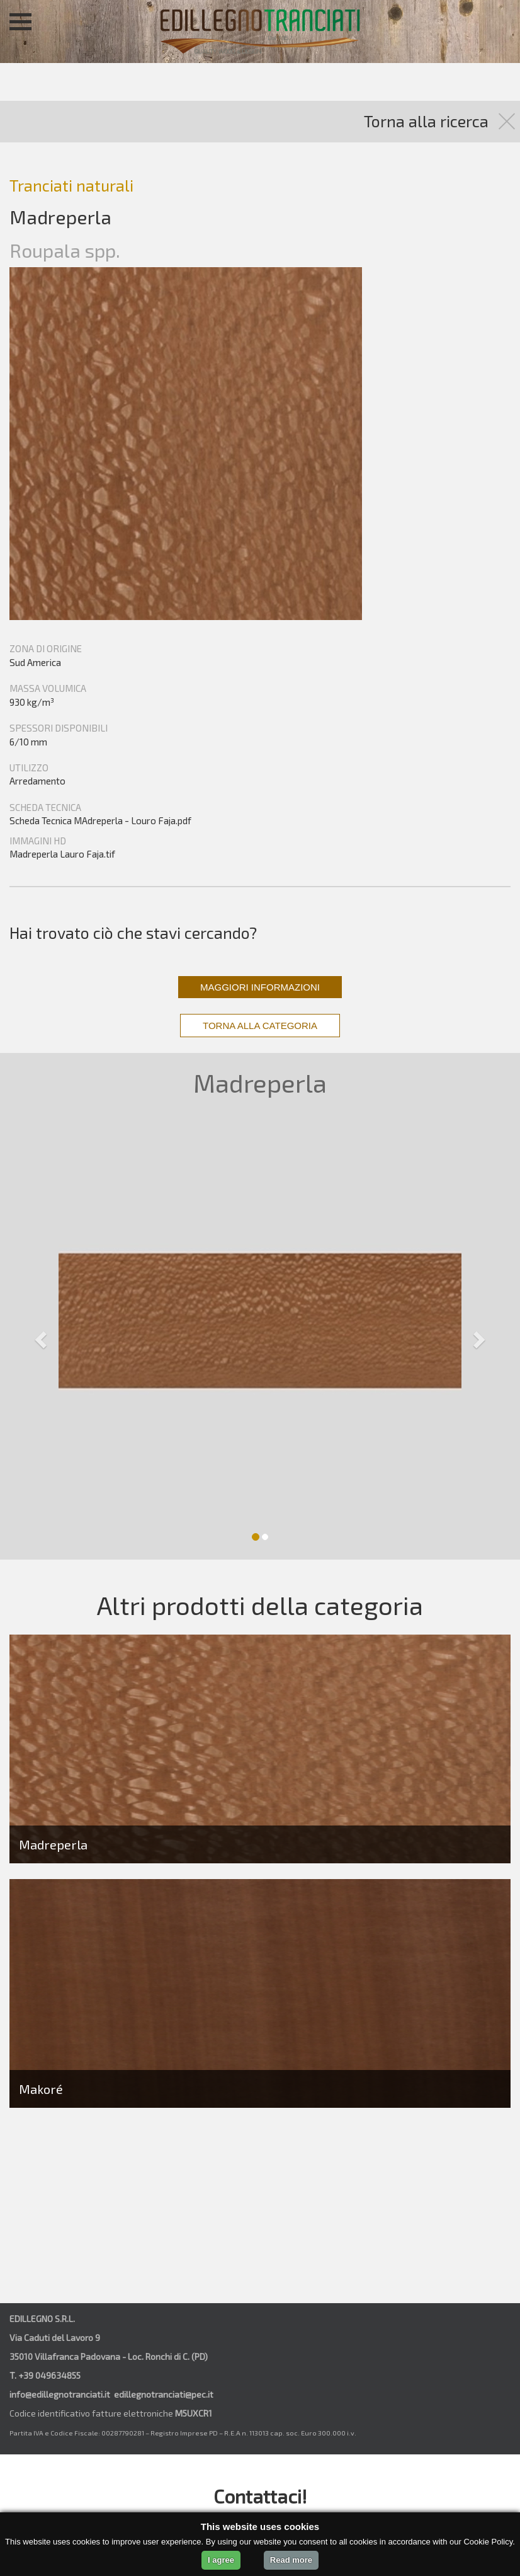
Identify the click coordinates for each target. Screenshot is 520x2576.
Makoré (41, 2088)
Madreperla (53, 1844)
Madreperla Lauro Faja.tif (62, 854)
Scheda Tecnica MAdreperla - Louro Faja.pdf (100, 820)
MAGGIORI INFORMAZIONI (260, 987)
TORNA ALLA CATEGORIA (260, 1025)
